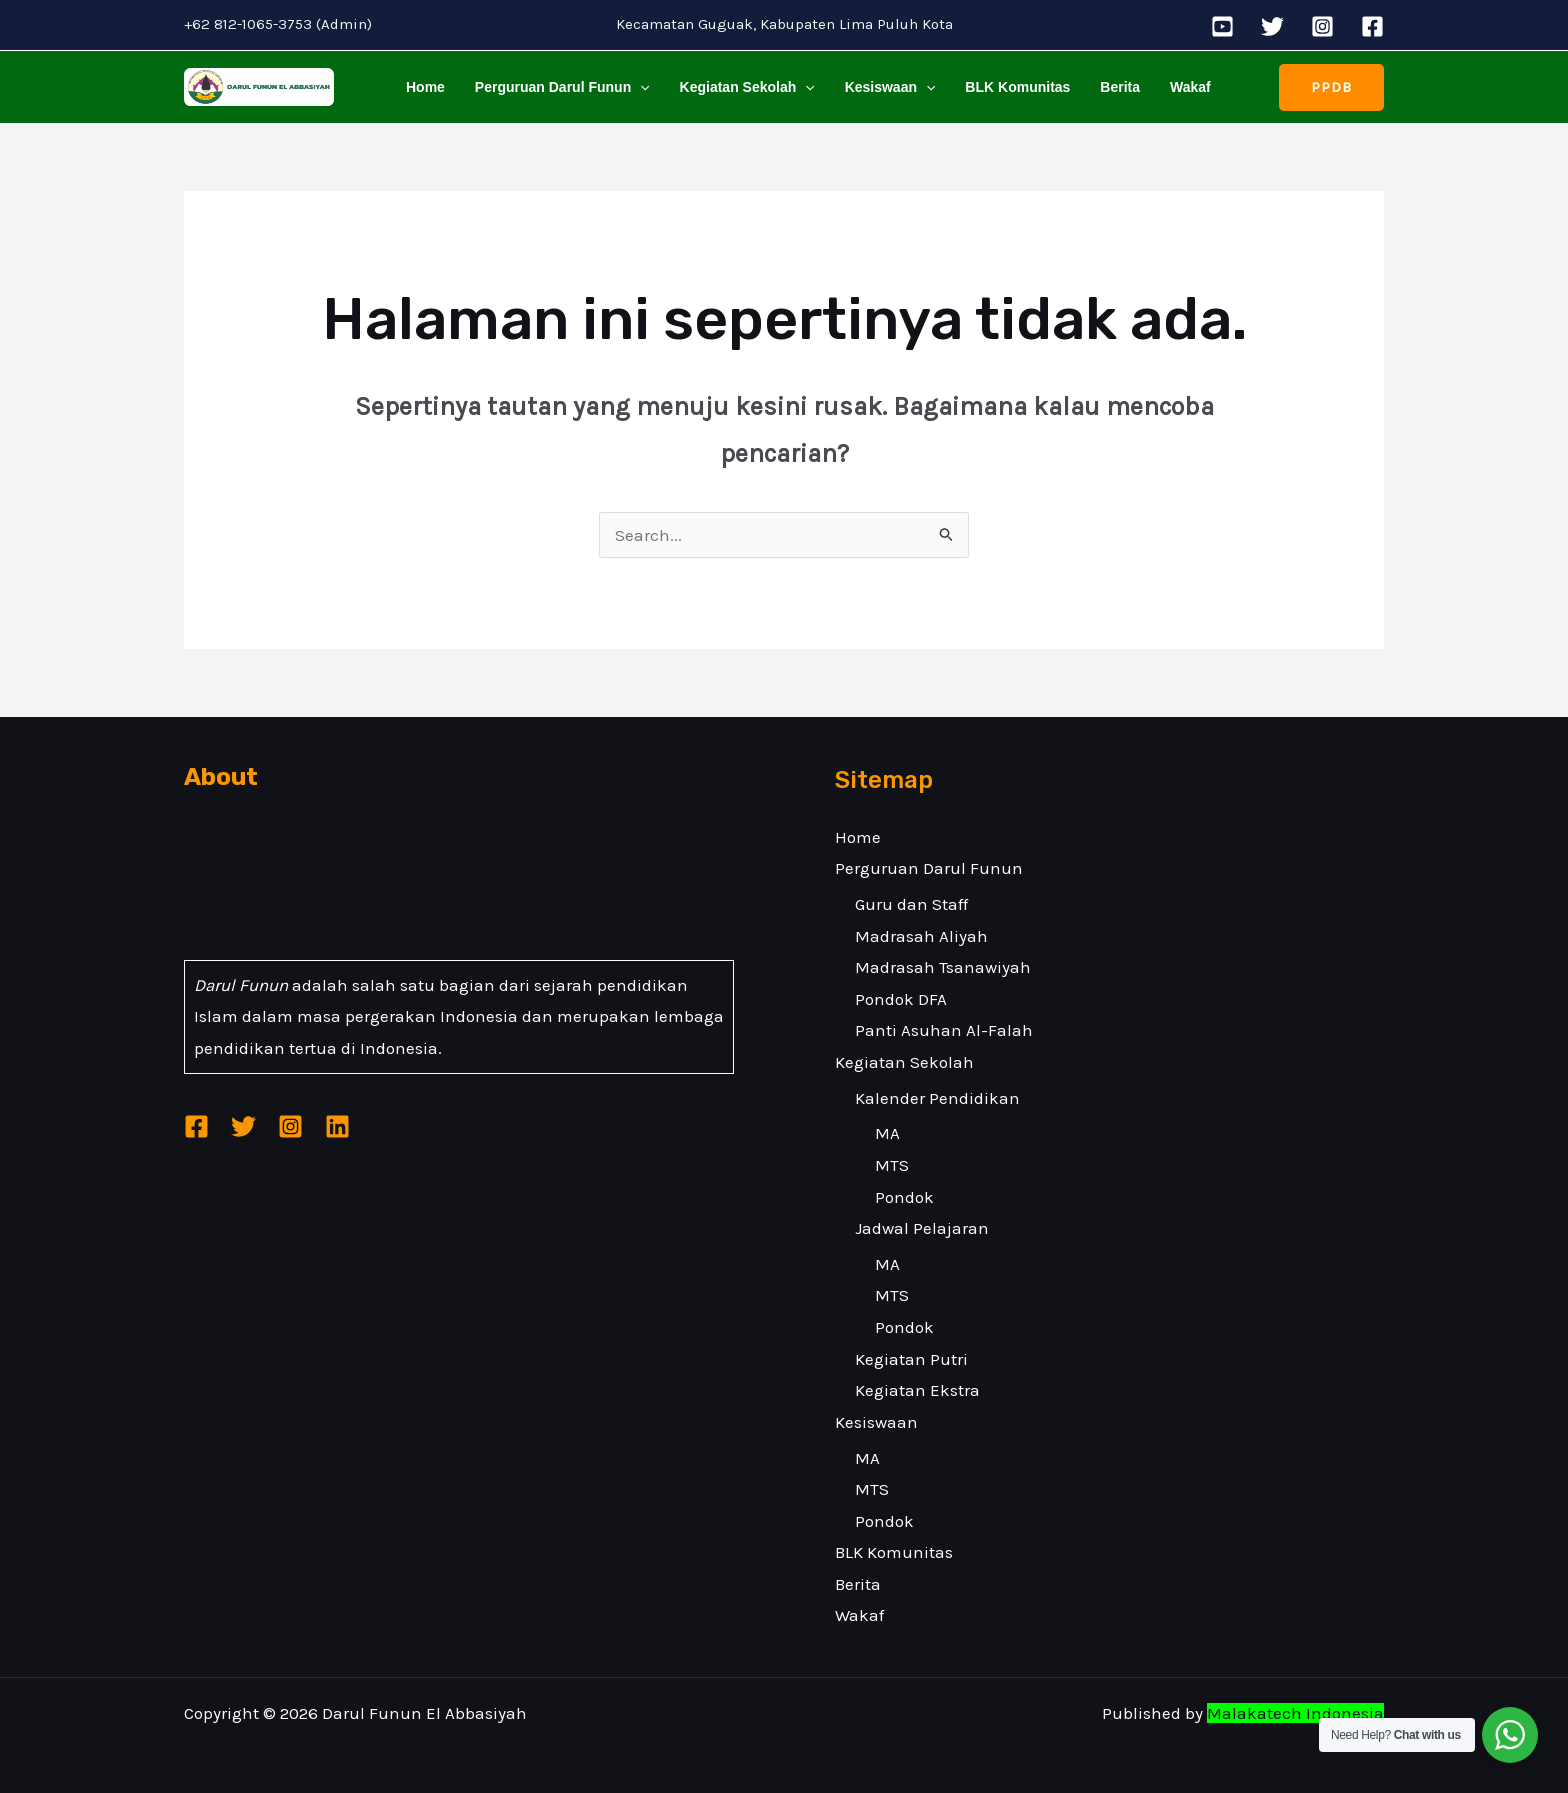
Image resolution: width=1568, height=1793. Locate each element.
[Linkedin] (337, 1126)
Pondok (904, 1197)
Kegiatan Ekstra (917, 1390)
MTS (892, 1165)
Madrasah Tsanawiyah (943, 967)
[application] (637, 87)
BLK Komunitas (1009, 87)
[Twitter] (1272, 26)
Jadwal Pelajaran (922, 1228)
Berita (1110, 87)
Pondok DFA (901, 999)
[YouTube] (1222, 26)
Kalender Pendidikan (937, 1098)
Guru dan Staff (911, 904)
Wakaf (1177, 87)
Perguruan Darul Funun (559, 87)
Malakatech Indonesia (1295, 1713)
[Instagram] (1322, 26)
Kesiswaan (883, 87)
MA (887, 1133)
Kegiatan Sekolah (742, 87)
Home (424, 87)
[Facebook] (1372, 26)
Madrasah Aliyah (921, 936)
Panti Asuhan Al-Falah (944, 1030)
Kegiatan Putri (911, 1359)
